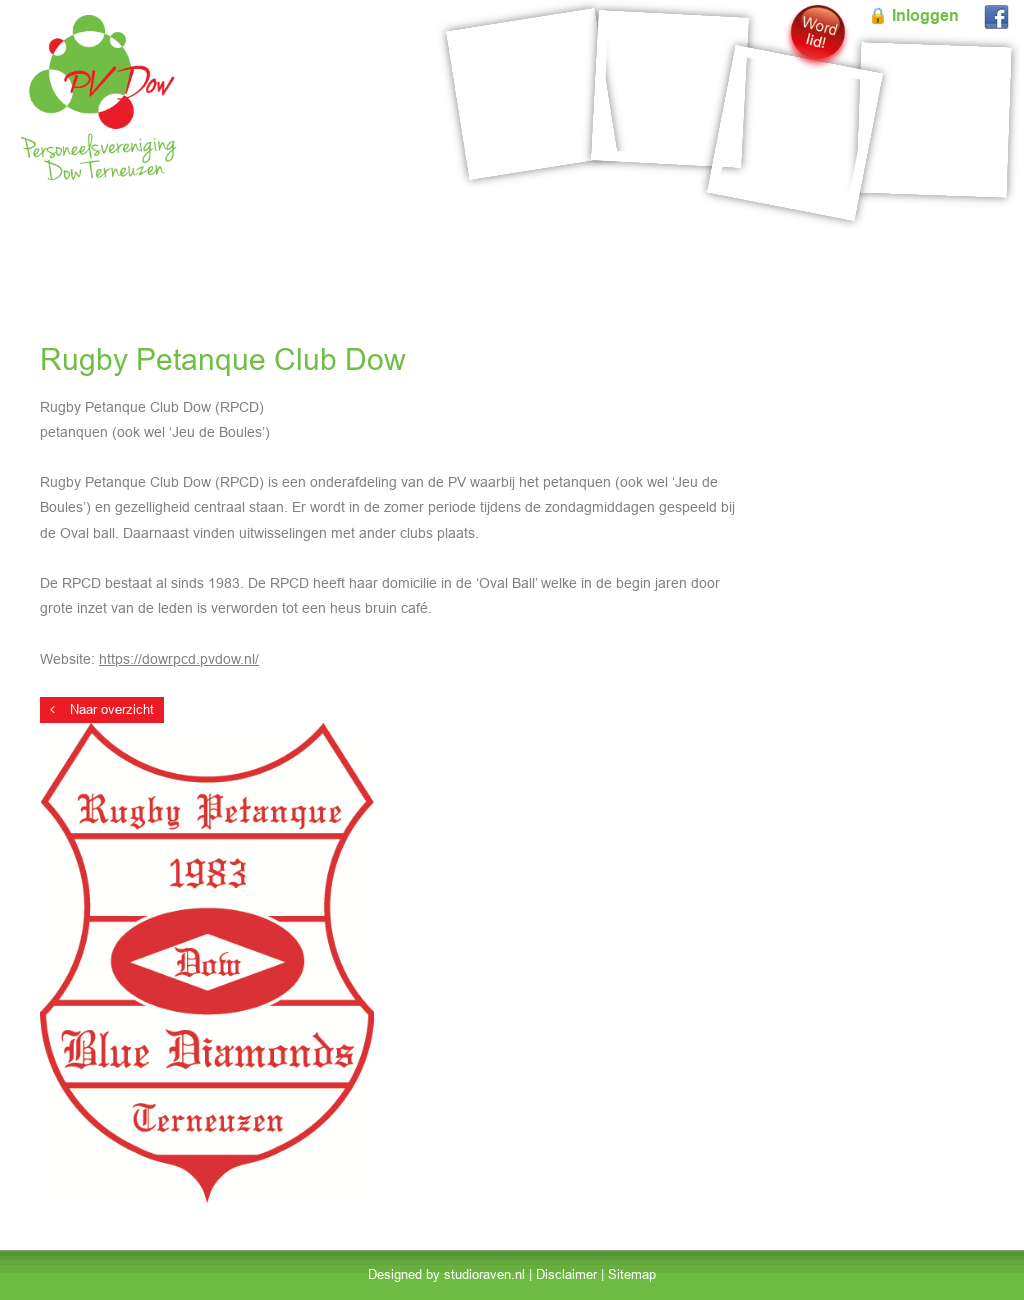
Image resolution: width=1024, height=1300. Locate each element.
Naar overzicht (102, 709)
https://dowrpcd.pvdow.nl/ (179, 659)
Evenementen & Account (172, 234)
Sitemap (632, 1274)
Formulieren (883, 234)
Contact (973, 234)
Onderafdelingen (530, 234)
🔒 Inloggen (913, 15)
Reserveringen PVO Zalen (365, 234)
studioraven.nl (484, 1274)
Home (45, 234)
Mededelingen (772, 234)
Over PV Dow (655, 234)
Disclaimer (566, 1274)
